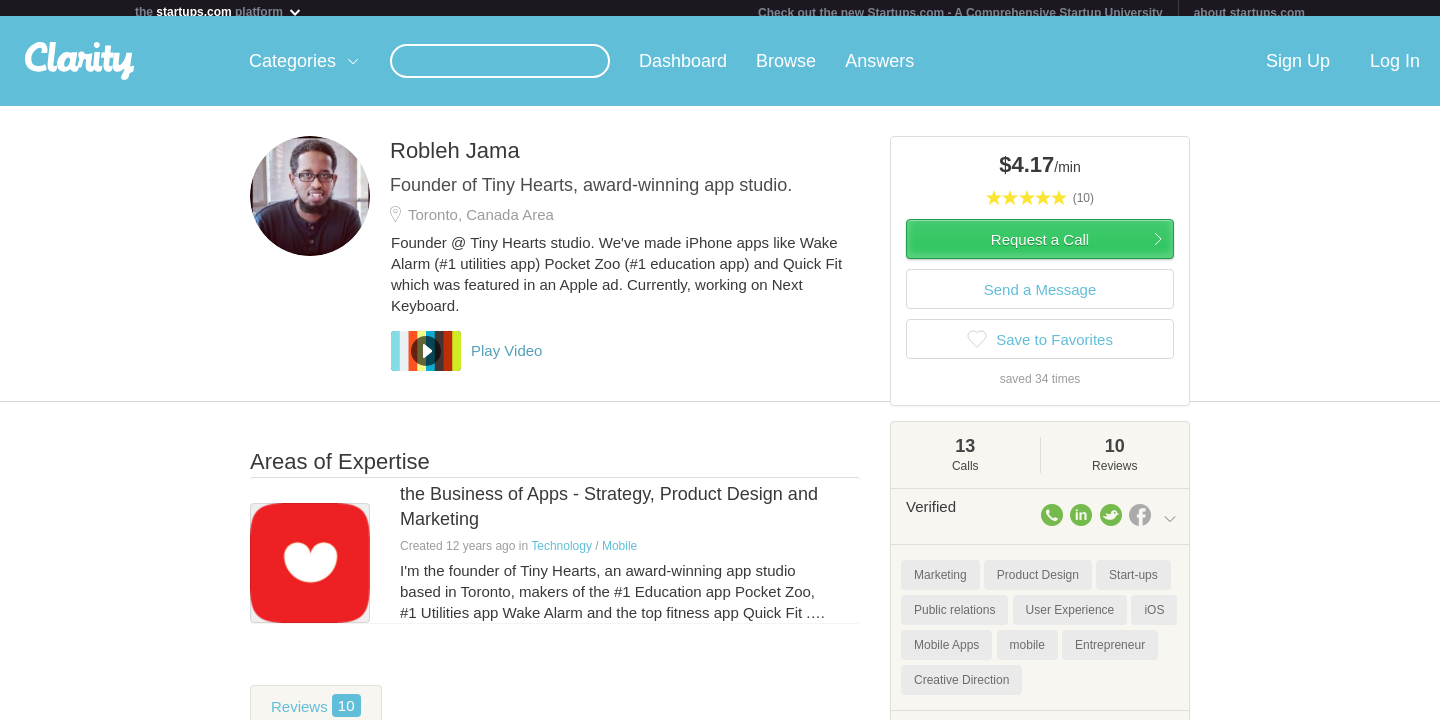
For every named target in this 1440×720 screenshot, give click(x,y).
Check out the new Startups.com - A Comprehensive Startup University (960, 13)
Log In (1395, 69)
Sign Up (1298, 69)
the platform (219, 11)
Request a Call (1040, 247)
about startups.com (1249, 13)
